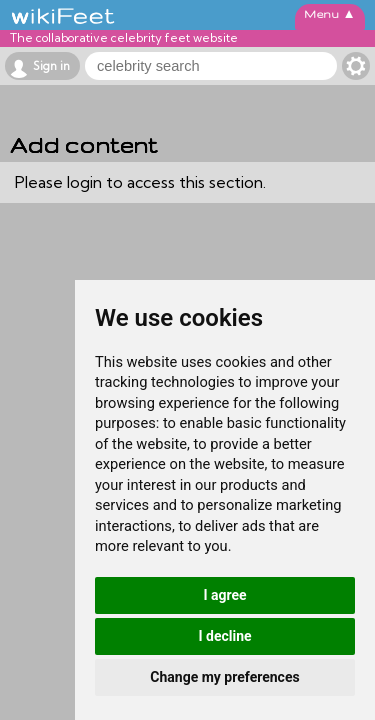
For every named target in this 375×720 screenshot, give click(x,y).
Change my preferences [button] (224, 677)
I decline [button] (224, 636)
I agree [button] (224, 595)
